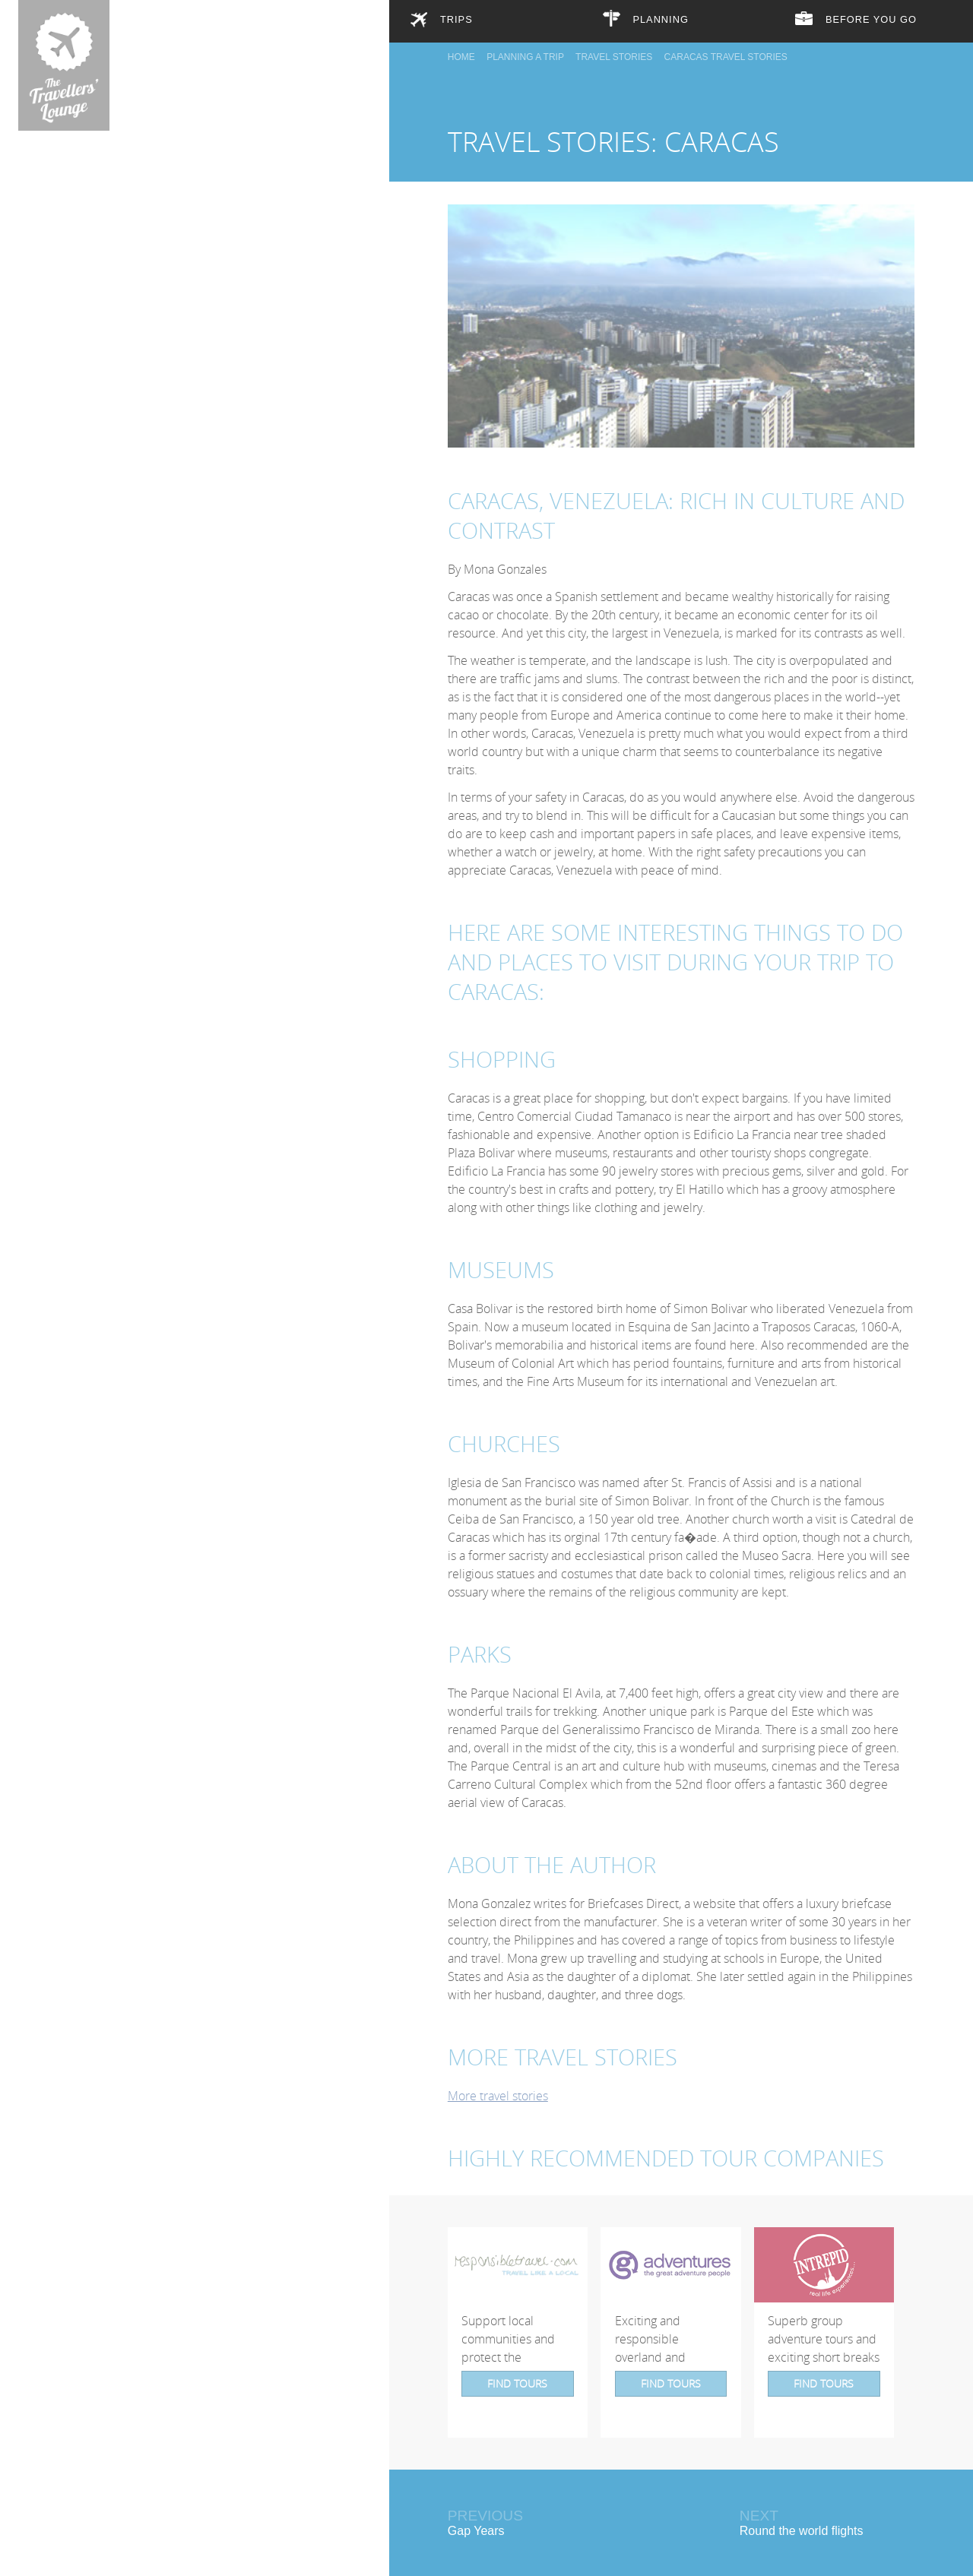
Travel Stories (613, 48)
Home (461, 48)
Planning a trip (525, 48)
